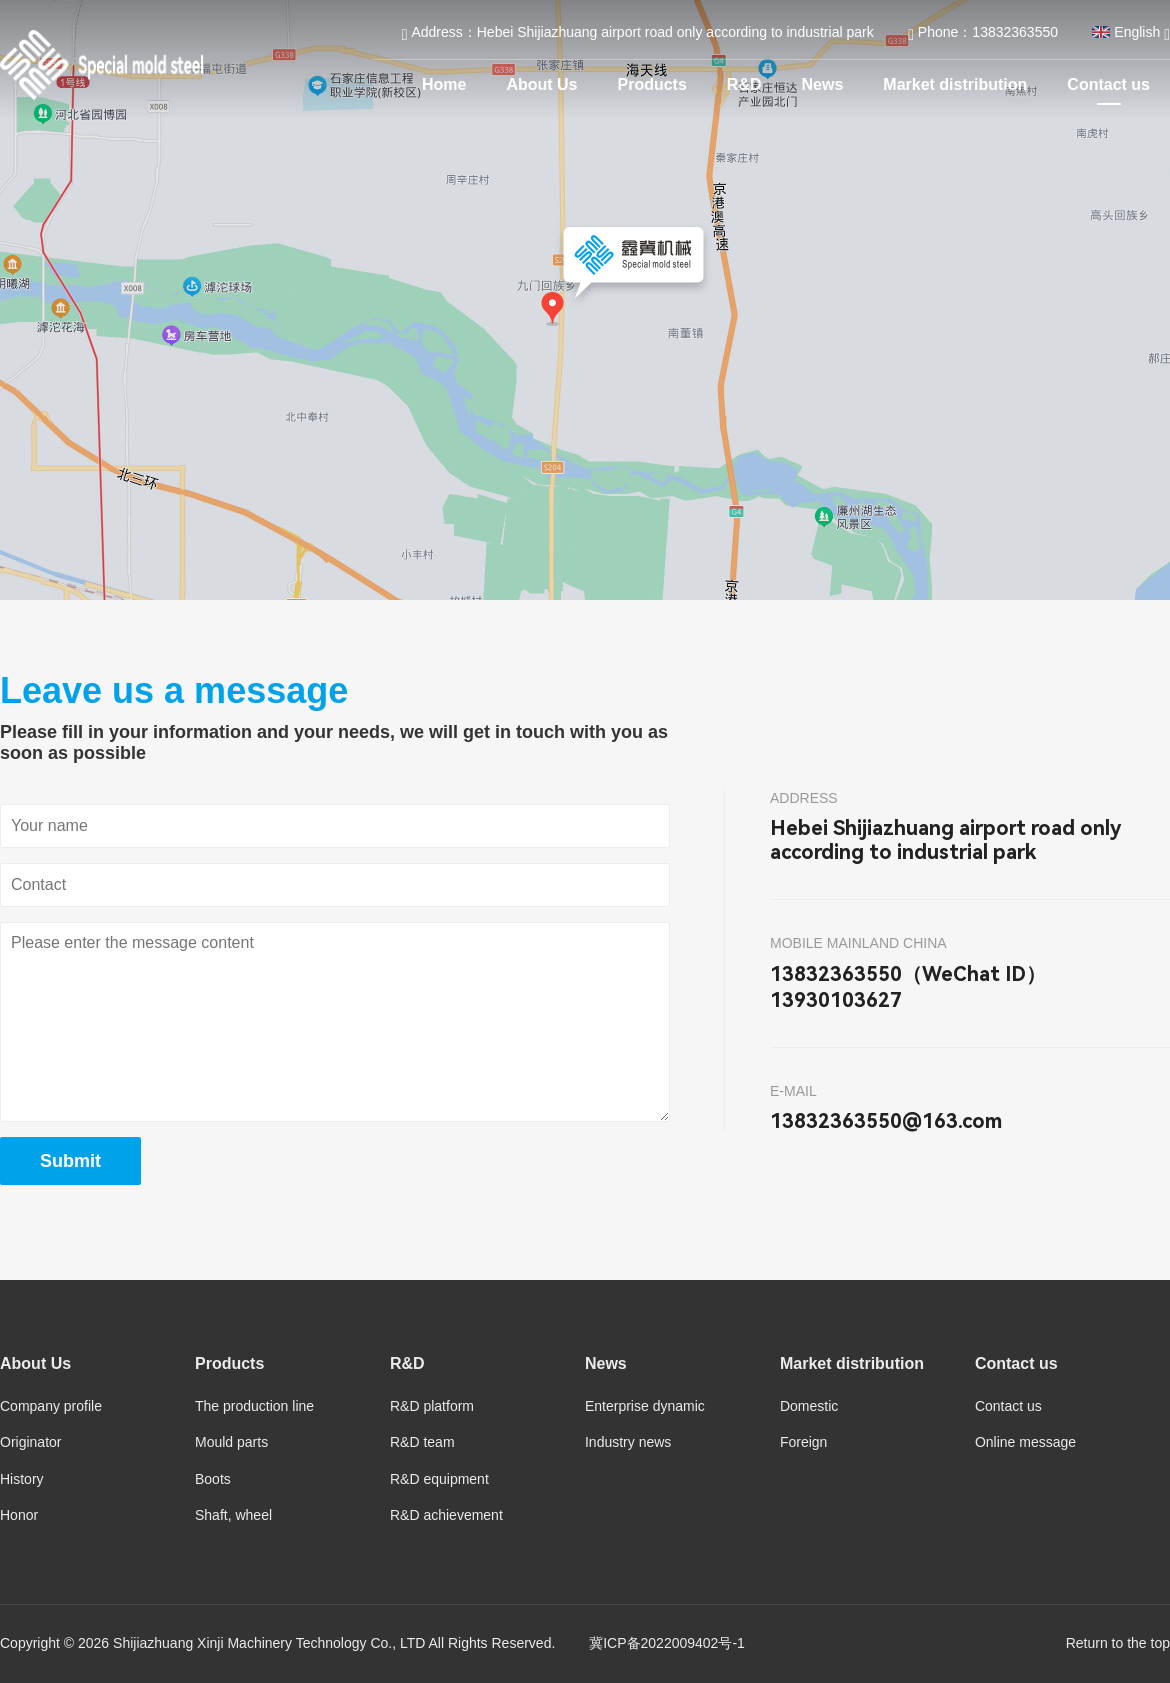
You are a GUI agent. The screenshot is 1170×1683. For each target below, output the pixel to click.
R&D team (422, 1442)
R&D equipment (439, 1479)
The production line (254, 1406)
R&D (744, 84)
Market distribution (955, 84)
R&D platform (432, 1406)
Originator (30, 1442)
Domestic (809, 1406)
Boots (213, 1479)
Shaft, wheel (233, 1515)
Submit (70, 1161)
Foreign (803, 1442)
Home (444, 84)
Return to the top (1118, 1643)
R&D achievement (446, 1515)
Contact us (1108, 84)
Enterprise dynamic (645, 1406)
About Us (541, 84)
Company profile (51, 1406)
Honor (19, 1515)
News (823, 84)
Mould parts (231, 1442)
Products (652, 84)
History (22, 1479)
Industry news (628, 1442)
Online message (1025, 1442)
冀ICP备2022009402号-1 (667, 1643)
